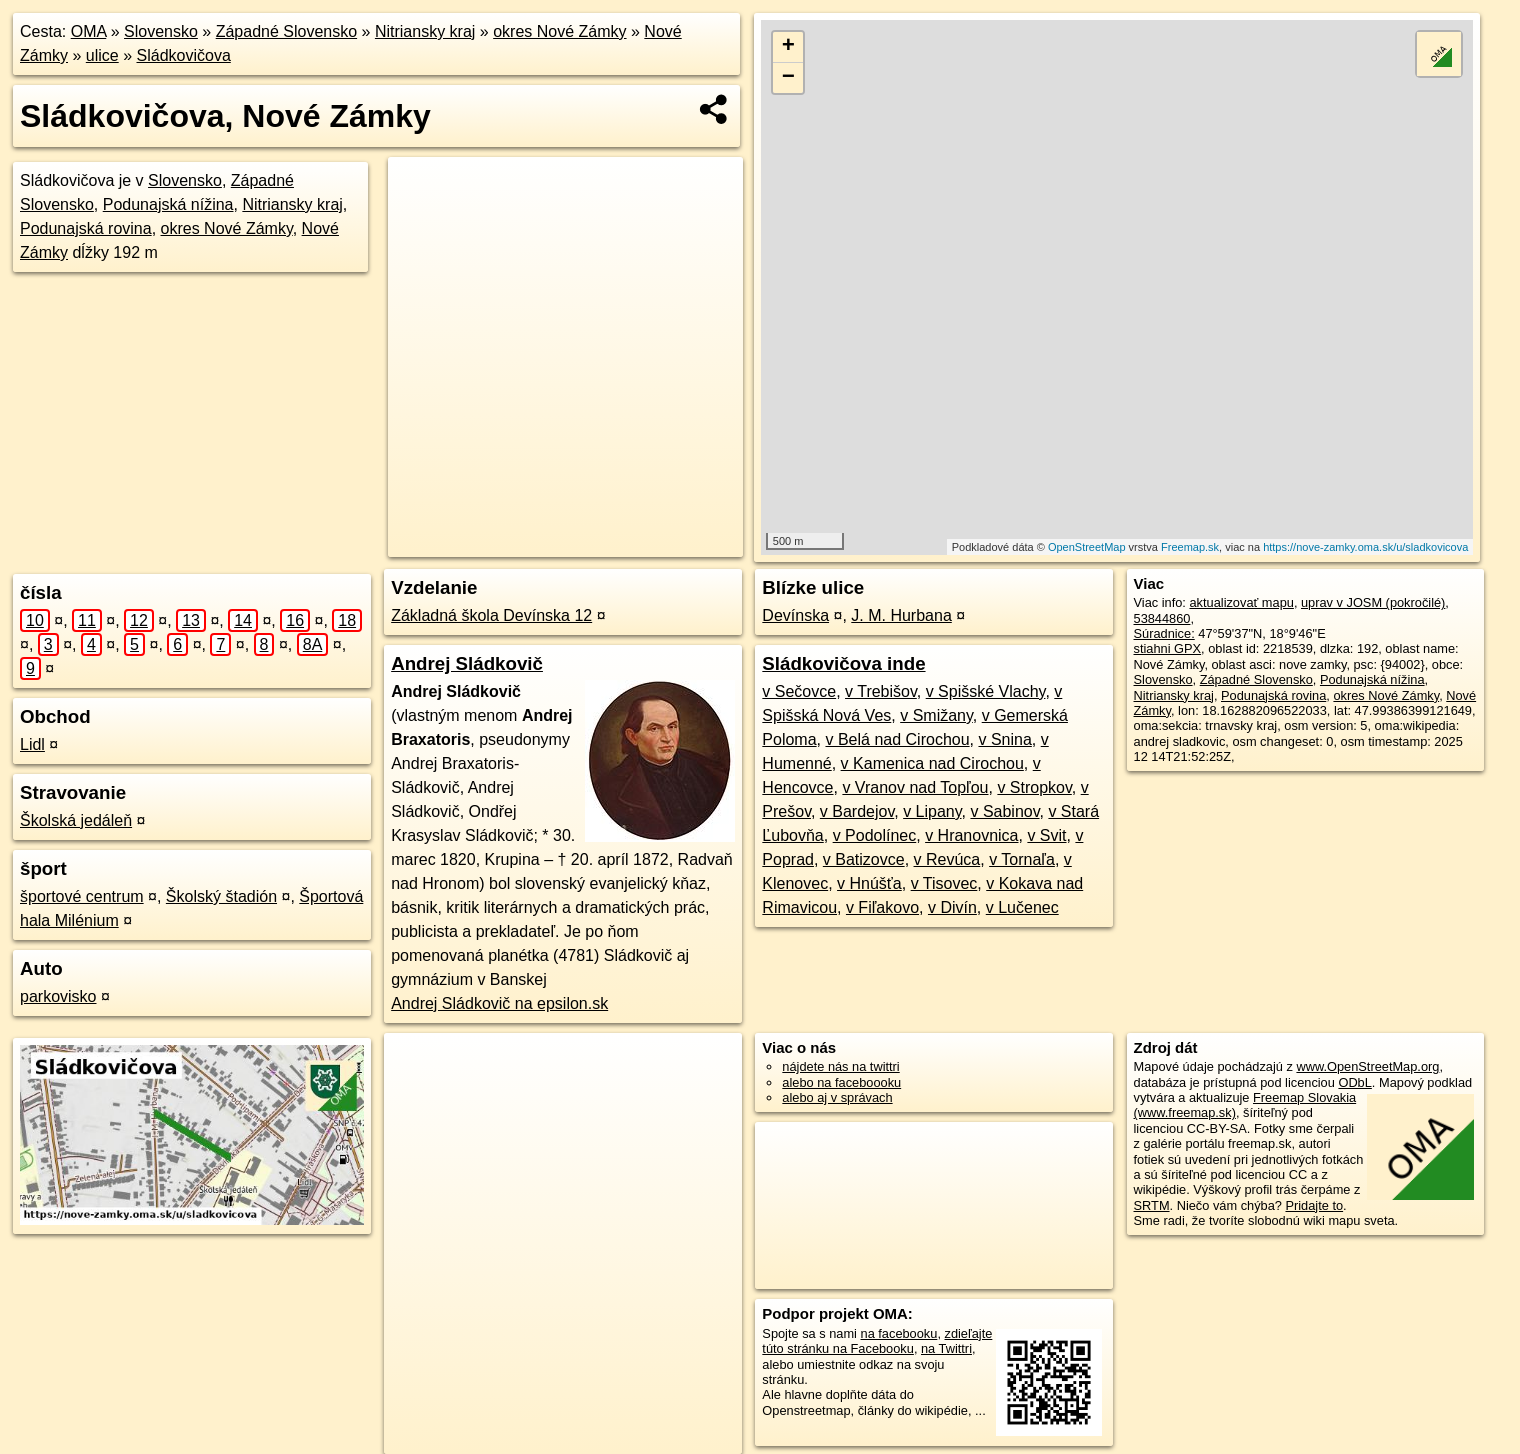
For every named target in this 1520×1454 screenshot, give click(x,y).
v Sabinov (1004, 811)
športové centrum (82, 896)
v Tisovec (944, 883)
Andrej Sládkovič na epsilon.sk (499, 1003)
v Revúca (947, 859)
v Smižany (936, 715)
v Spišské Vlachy (986, 691)
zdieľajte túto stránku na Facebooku (877, 1341)
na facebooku (899, 1333)
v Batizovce (864, 859)
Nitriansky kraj (425, 31)
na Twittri (946, 1348)
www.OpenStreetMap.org (1367, 1066)
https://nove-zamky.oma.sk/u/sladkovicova (1365, 547)
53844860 (1162, 618)
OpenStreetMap (1087, 547)
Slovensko (161, 31)
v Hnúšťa (869, 883)
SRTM (1152, 1205)
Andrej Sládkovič (467, 663)
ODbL (1354, 1082)
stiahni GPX (1168, 648)
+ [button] (788, 47)
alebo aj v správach (837, 1097)
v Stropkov (1034, 787)
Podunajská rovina (86, 228)
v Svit (1046, 835)
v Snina (1004, 739)
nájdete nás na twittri (840, 1066)
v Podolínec (875, 835)
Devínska (795, 615)
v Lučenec (1022, 907)
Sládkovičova (184, 55)
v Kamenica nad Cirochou (932, 763)
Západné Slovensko (286, 31)
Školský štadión (221, 896)
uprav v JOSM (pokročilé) (1373, 602)
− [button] (788, 78)
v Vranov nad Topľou (915, 787)
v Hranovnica (971, 835)
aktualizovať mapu (1241, 602)
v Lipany (932, 811)
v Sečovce (799, 691)
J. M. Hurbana (901, 615)
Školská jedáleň (76, 820)
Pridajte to (1314, 1205)
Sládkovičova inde (843, 663)
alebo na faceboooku (841, 1082)
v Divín (952, 907)
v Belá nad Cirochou (897, 739)
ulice (102, 55)
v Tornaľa (1022, 859)
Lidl (32, 744)
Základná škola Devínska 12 (491, 615)
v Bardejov (857, 811)
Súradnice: (1164, 633)
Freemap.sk (1190, 547)
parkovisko (58, 996)
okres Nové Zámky (559, 31)
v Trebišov (881, 691)
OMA (89, 31)
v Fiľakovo (882, 907)
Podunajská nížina (168, 204)
